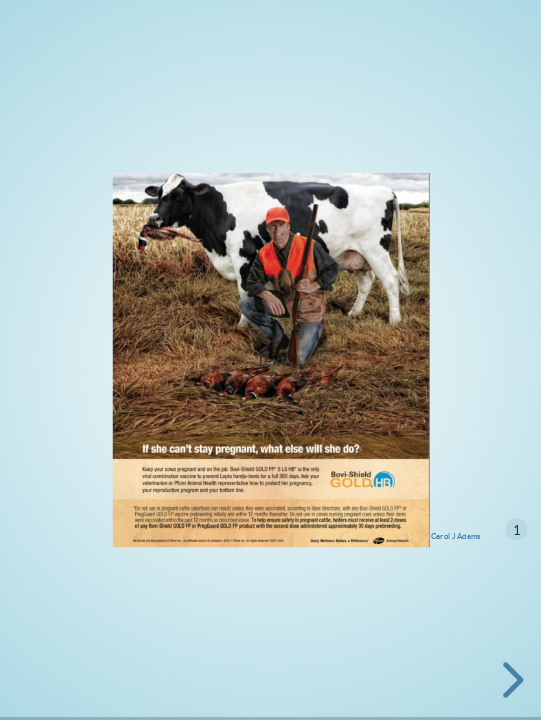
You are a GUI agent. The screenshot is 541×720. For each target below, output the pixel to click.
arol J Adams (458, 536)
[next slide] (510, 680)
